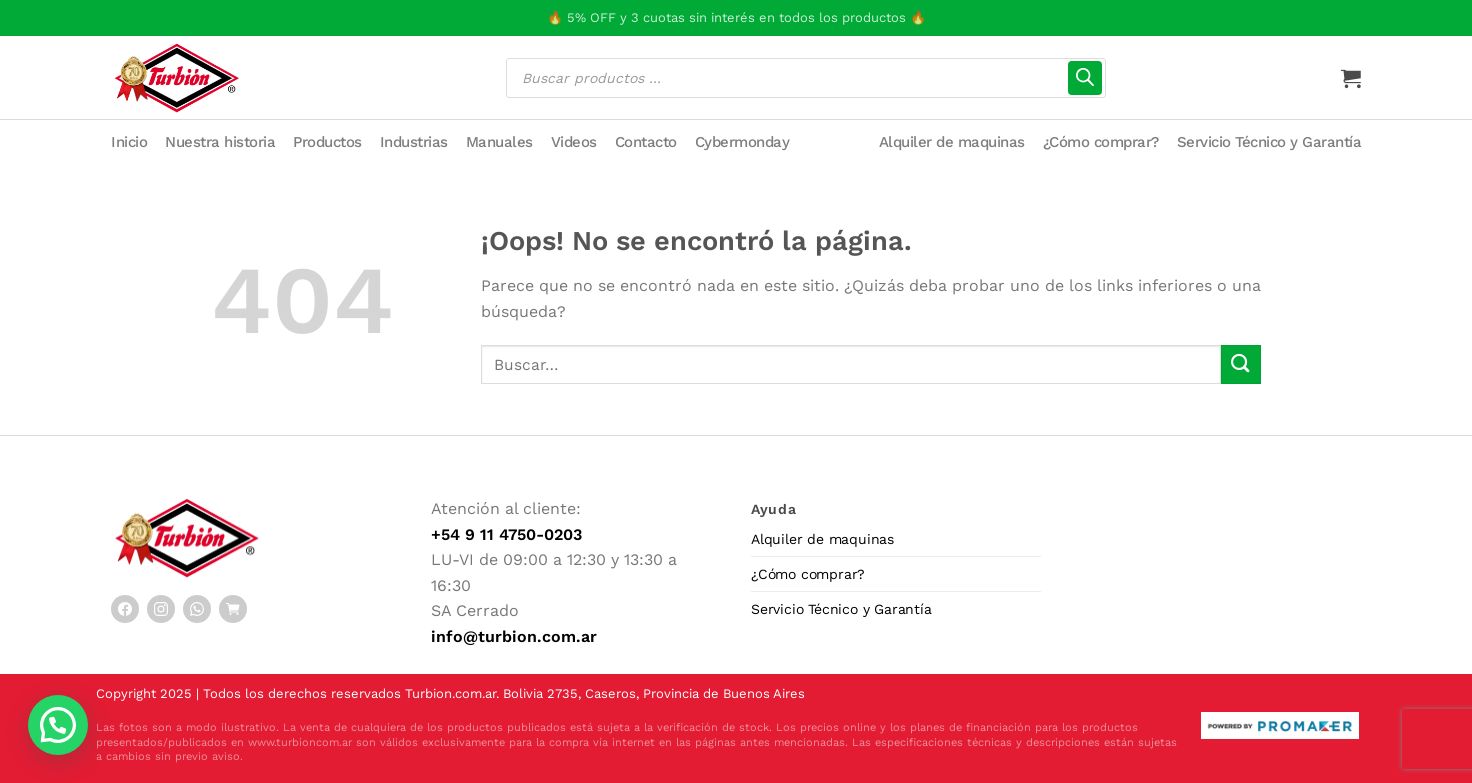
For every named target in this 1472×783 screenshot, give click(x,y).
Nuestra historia (220, 142)
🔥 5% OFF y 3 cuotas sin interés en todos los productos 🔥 (736, 17)
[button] (58, 725)
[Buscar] (1085, 78)
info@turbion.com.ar (514, 636)
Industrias (414, 142)
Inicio (129, 142)
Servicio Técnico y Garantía (1269, 142)
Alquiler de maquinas (952, 142)
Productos (327, 142)
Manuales (499, 142)
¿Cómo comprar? (1101, 142)
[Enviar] (1241, 364)
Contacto (646, 142)
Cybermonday (742, 142)
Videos (574, 142)
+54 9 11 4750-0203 (506, 534)
